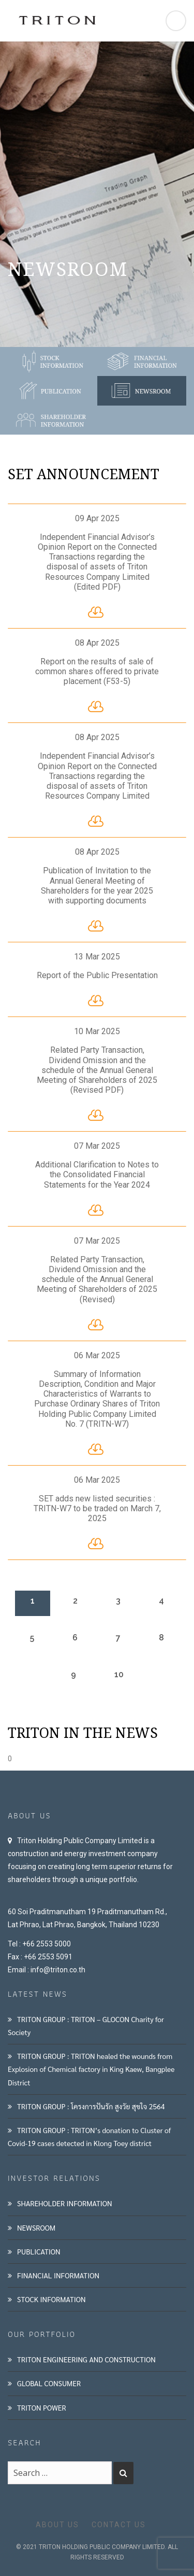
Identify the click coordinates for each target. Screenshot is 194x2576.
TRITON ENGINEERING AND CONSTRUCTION (86, 2359)
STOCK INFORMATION (51, 2299)
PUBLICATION (39, 2251)
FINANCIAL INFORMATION (58, 2275)
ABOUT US (57, 2525)
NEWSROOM (36, 2227)
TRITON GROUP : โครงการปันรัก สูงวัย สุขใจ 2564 (91, 2106)
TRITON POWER (41, 2407)
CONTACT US (119, 2525)
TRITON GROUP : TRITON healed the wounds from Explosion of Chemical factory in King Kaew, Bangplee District (91, 2068)
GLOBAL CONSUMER (49, 2383)
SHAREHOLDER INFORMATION (64, 2203)
